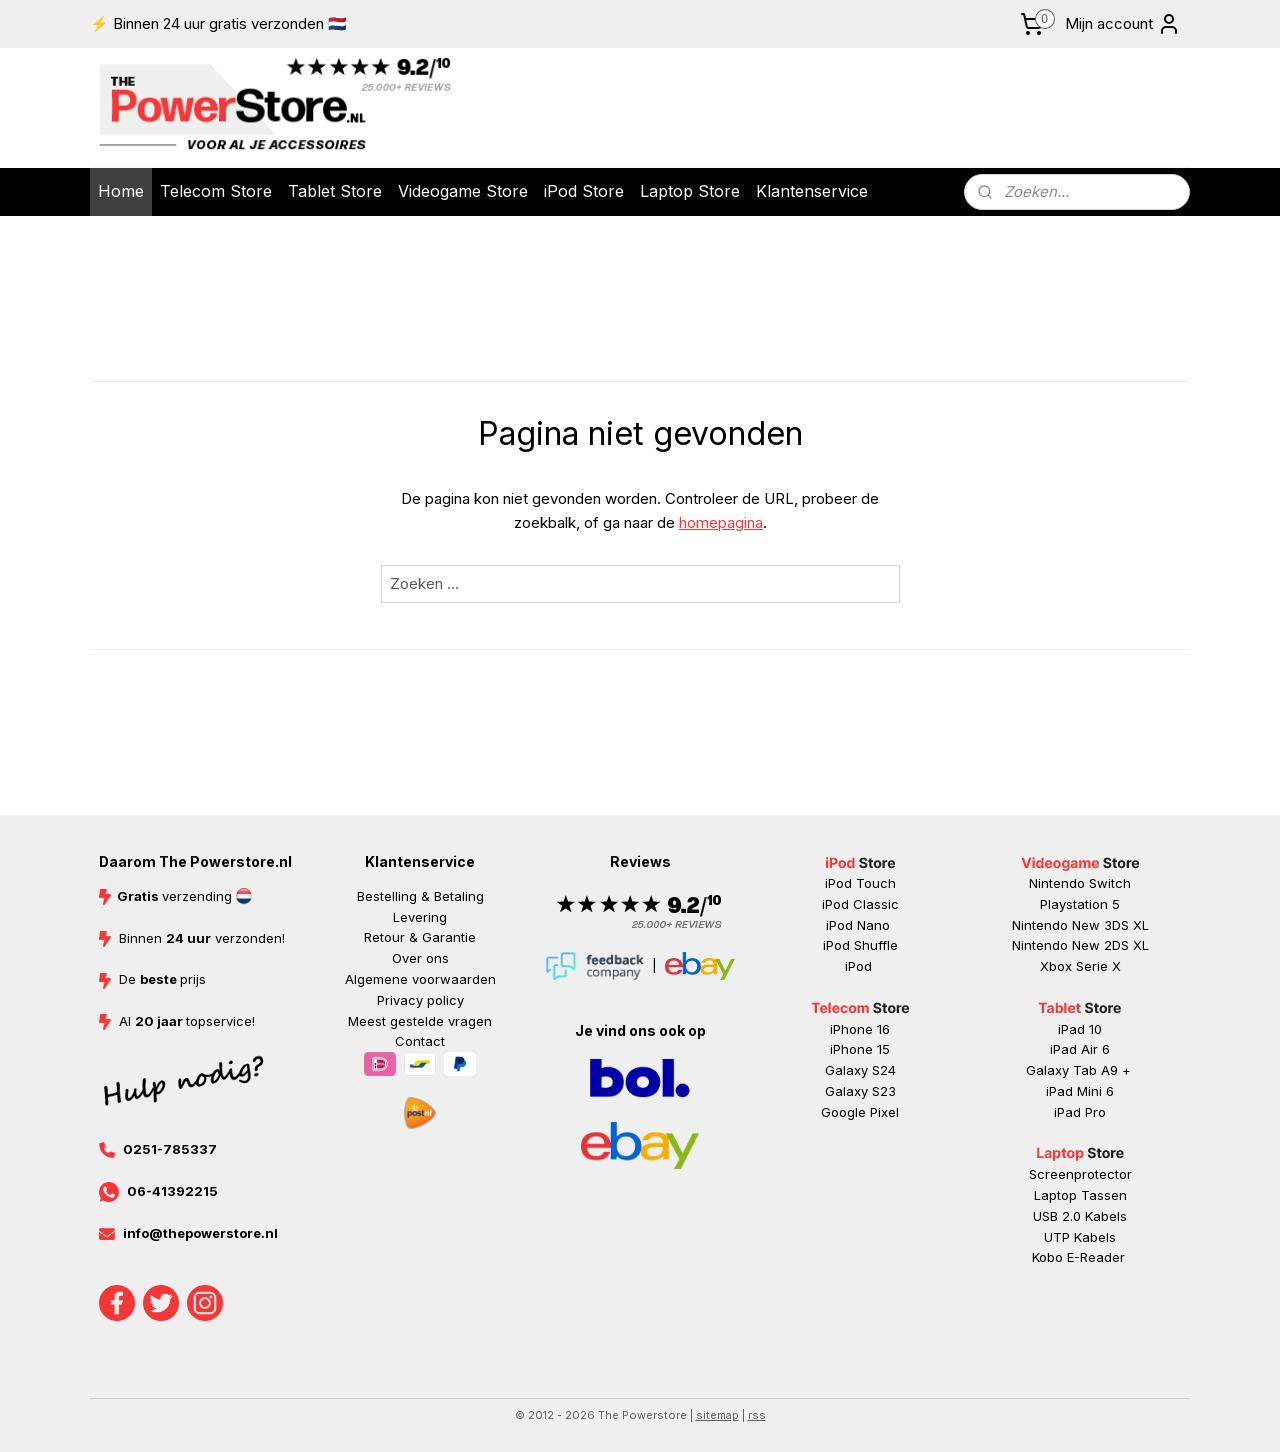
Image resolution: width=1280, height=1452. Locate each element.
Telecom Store (216, 191)
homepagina (721, 522)
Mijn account (1123, 24)
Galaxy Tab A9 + (1078, 1070)
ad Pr (1081, 1112)
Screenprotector (1080, 1174)
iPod (860, 966)
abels (1110, 1216)
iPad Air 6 (1080, 1049)
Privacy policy (420, 1000)
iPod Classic (860, 904)
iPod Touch (860, 883)
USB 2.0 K (1063, 1216)
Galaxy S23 (860, 1091)
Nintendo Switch (1080, 883)
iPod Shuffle (860, 945)
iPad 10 (1080, 1029)
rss (757, 1415)
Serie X (1098, 966)
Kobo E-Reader (1078, 1257)
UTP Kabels (1080, 1237)
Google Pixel (860, 1112)
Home (121, 191)
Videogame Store (463, 191)
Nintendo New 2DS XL (1080, 945)
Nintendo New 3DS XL (1080, 925)
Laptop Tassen (1080, 1195)
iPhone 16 (860, 1029)
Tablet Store (335, 191)
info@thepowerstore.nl (200, 1233)
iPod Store (584, 191)
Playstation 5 (1080, 904)
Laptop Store (690, 191)
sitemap (717, 1415)
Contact (420, 1041)
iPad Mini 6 (1080, 1091)
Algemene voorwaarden (420, 979)
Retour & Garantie (420, 937)
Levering (420, 917)
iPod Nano (860, 925)
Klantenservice (812, 191)
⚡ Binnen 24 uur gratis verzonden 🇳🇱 (218, 23)
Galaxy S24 (860, 1070)
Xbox (1058, 966)
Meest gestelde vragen (420, 1021)
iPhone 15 (860, 1049)
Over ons (420, 958)
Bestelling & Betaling (420, 896)
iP (1059, 1112)
